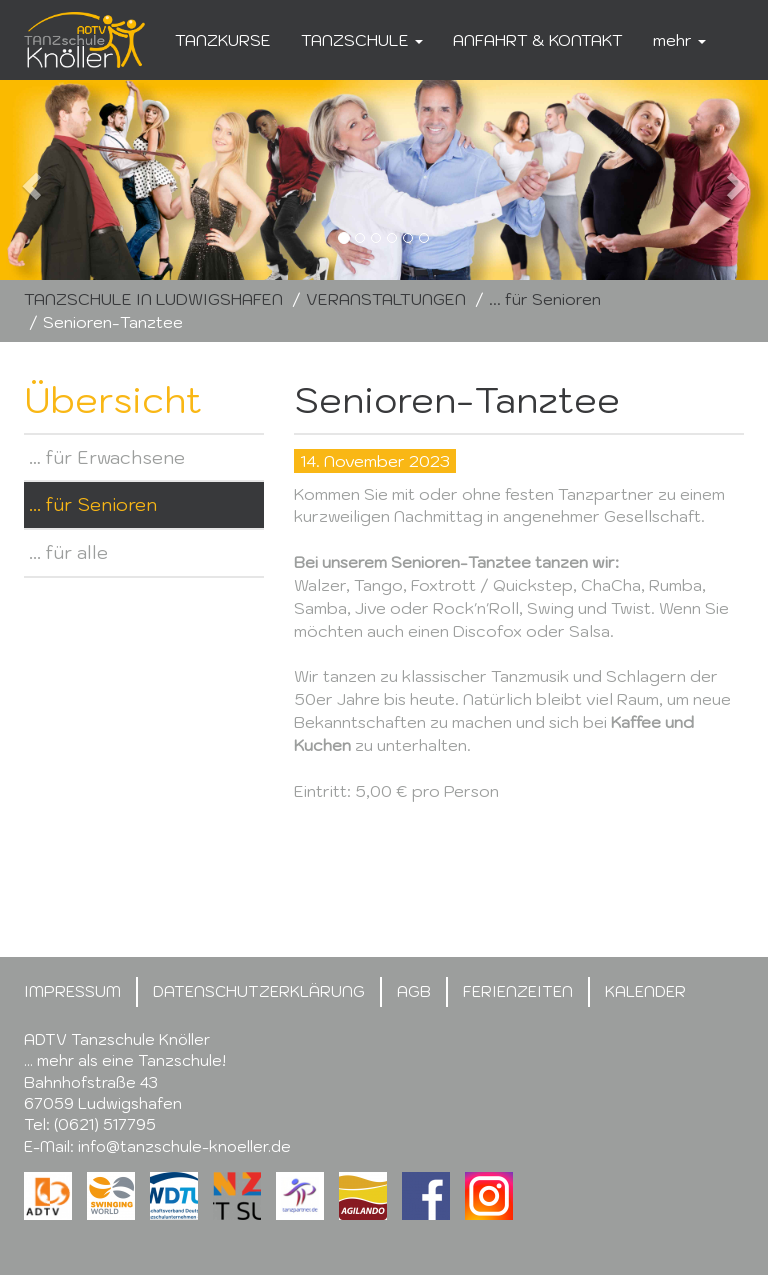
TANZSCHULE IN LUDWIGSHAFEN (153, 299)
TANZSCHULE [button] (362, 40)
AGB (414, 991)
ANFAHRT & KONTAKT (538, 40)
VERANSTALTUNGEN (386, 299)
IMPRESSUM (72, 991)
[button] (57, 180)
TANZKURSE (223, 40)
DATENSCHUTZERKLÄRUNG (259, 991)
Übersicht (113, 399)
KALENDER (645, 991)
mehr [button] (679, 40)
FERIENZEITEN (518, 991)
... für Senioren (545, 299)
